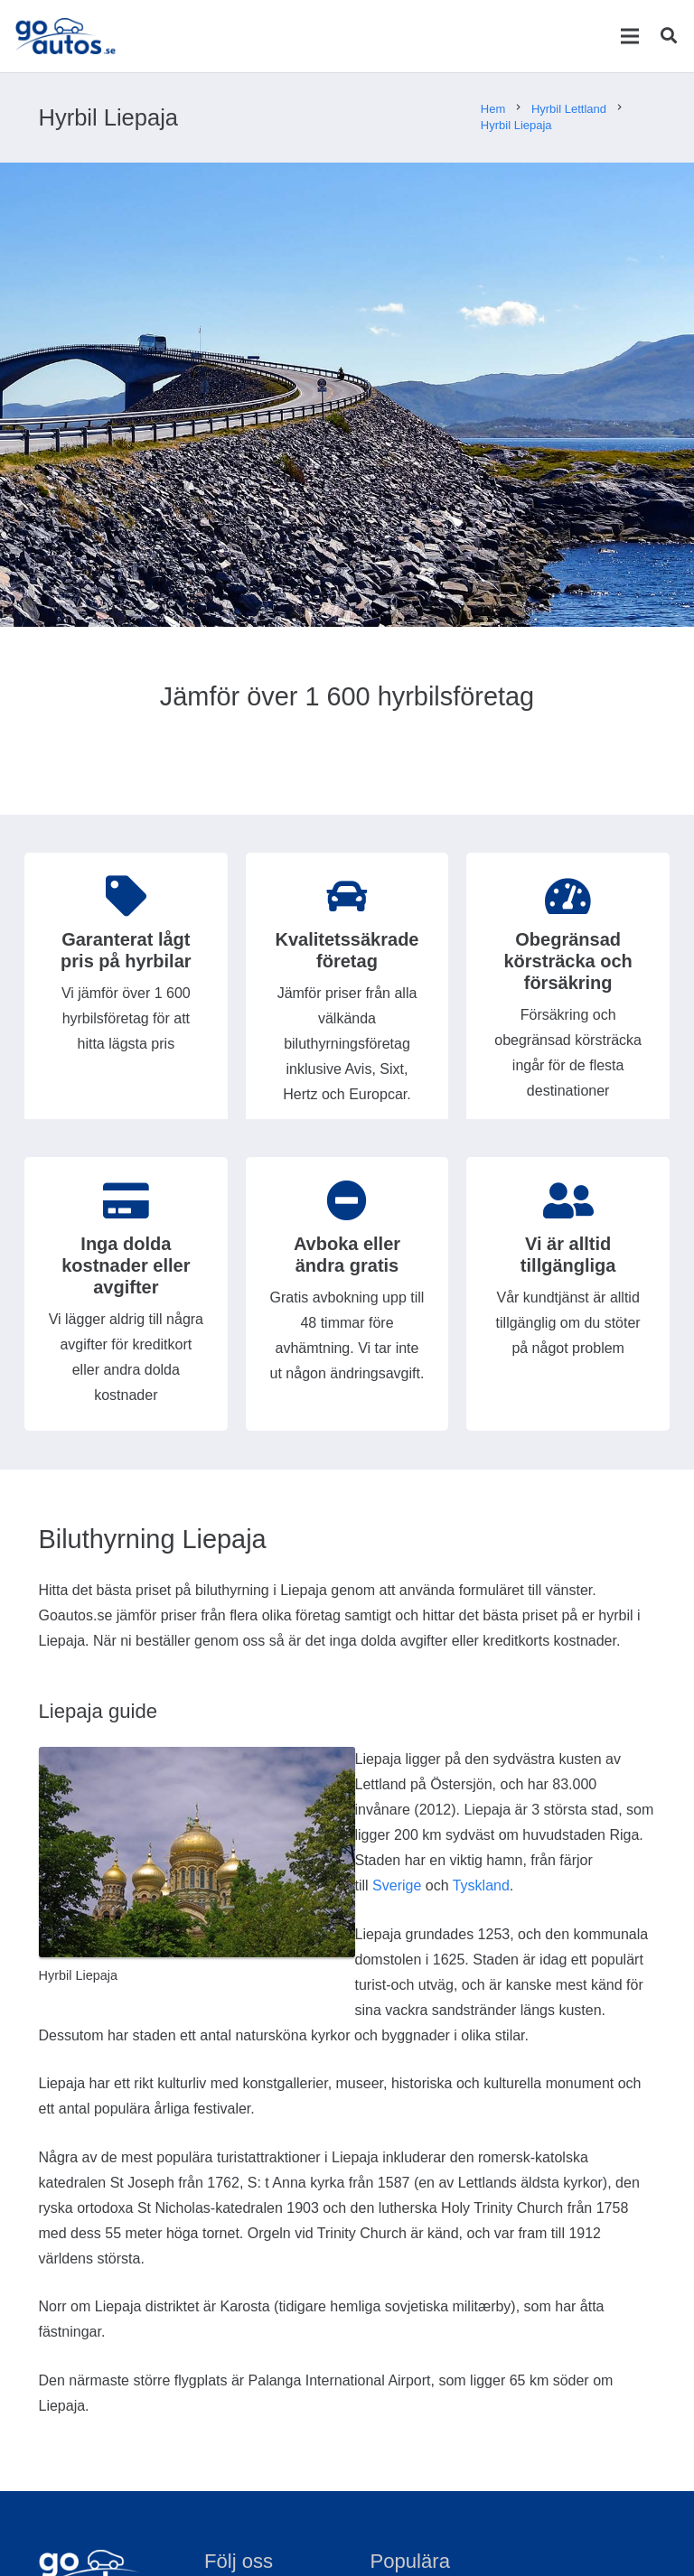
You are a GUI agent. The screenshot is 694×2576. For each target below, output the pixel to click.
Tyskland (481, 1885)
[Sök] (669, 36)
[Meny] (629, 36)
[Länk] (66, 36)
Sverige (396, 1885)
